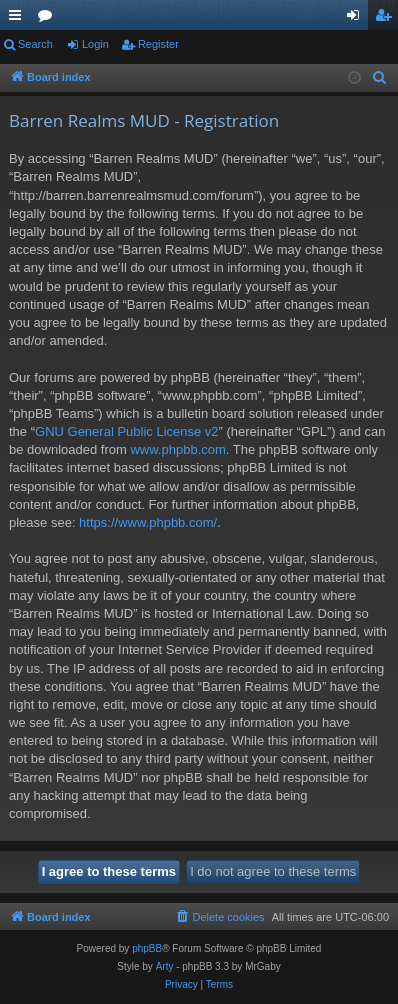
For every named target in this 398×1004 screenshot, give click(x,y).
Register (158, 44)
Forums (49, 19)
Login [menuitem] (357, 19)
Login (95, 44)
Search (35, 44)
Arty (165, 966)
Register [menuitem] (387, 19)
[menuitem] (380, 78)
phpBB (147, 948)
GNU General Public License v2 (127, 431)
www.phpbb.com (177, 449)
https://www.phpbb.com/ (148, 522)
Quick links (19, 19)
